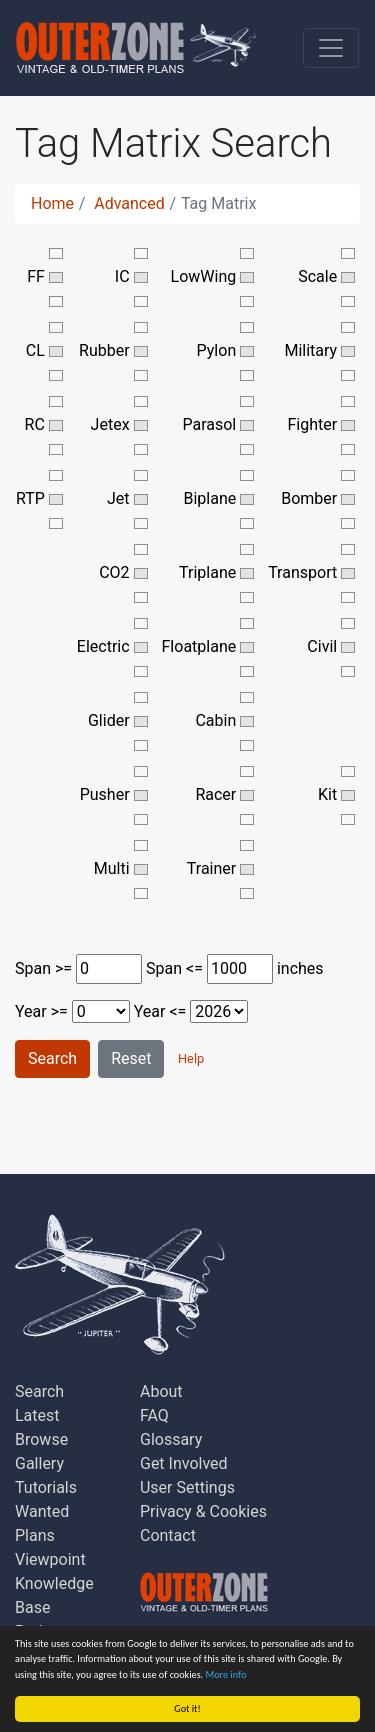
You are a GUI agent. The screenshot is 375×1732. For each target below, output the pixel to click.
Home (52, 203)
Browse (41, 1439)
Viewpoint (50, 1559)
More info (226, 1674)
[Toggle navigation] (331, 48)
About (161, 1391)
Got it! (187, 1708)
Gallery (39, 1463)
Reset (131, 1058)
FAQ (154, 1415)
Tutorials (46, 1487)
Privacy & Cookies (203, 1511)
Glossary (171, 1439)
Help (191, 1058)
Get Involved (184, 1463)
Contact (168, 1535)
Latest (37, 1415)
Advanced (129, 203)
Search (52, 1058)
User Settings (187, 1487)
